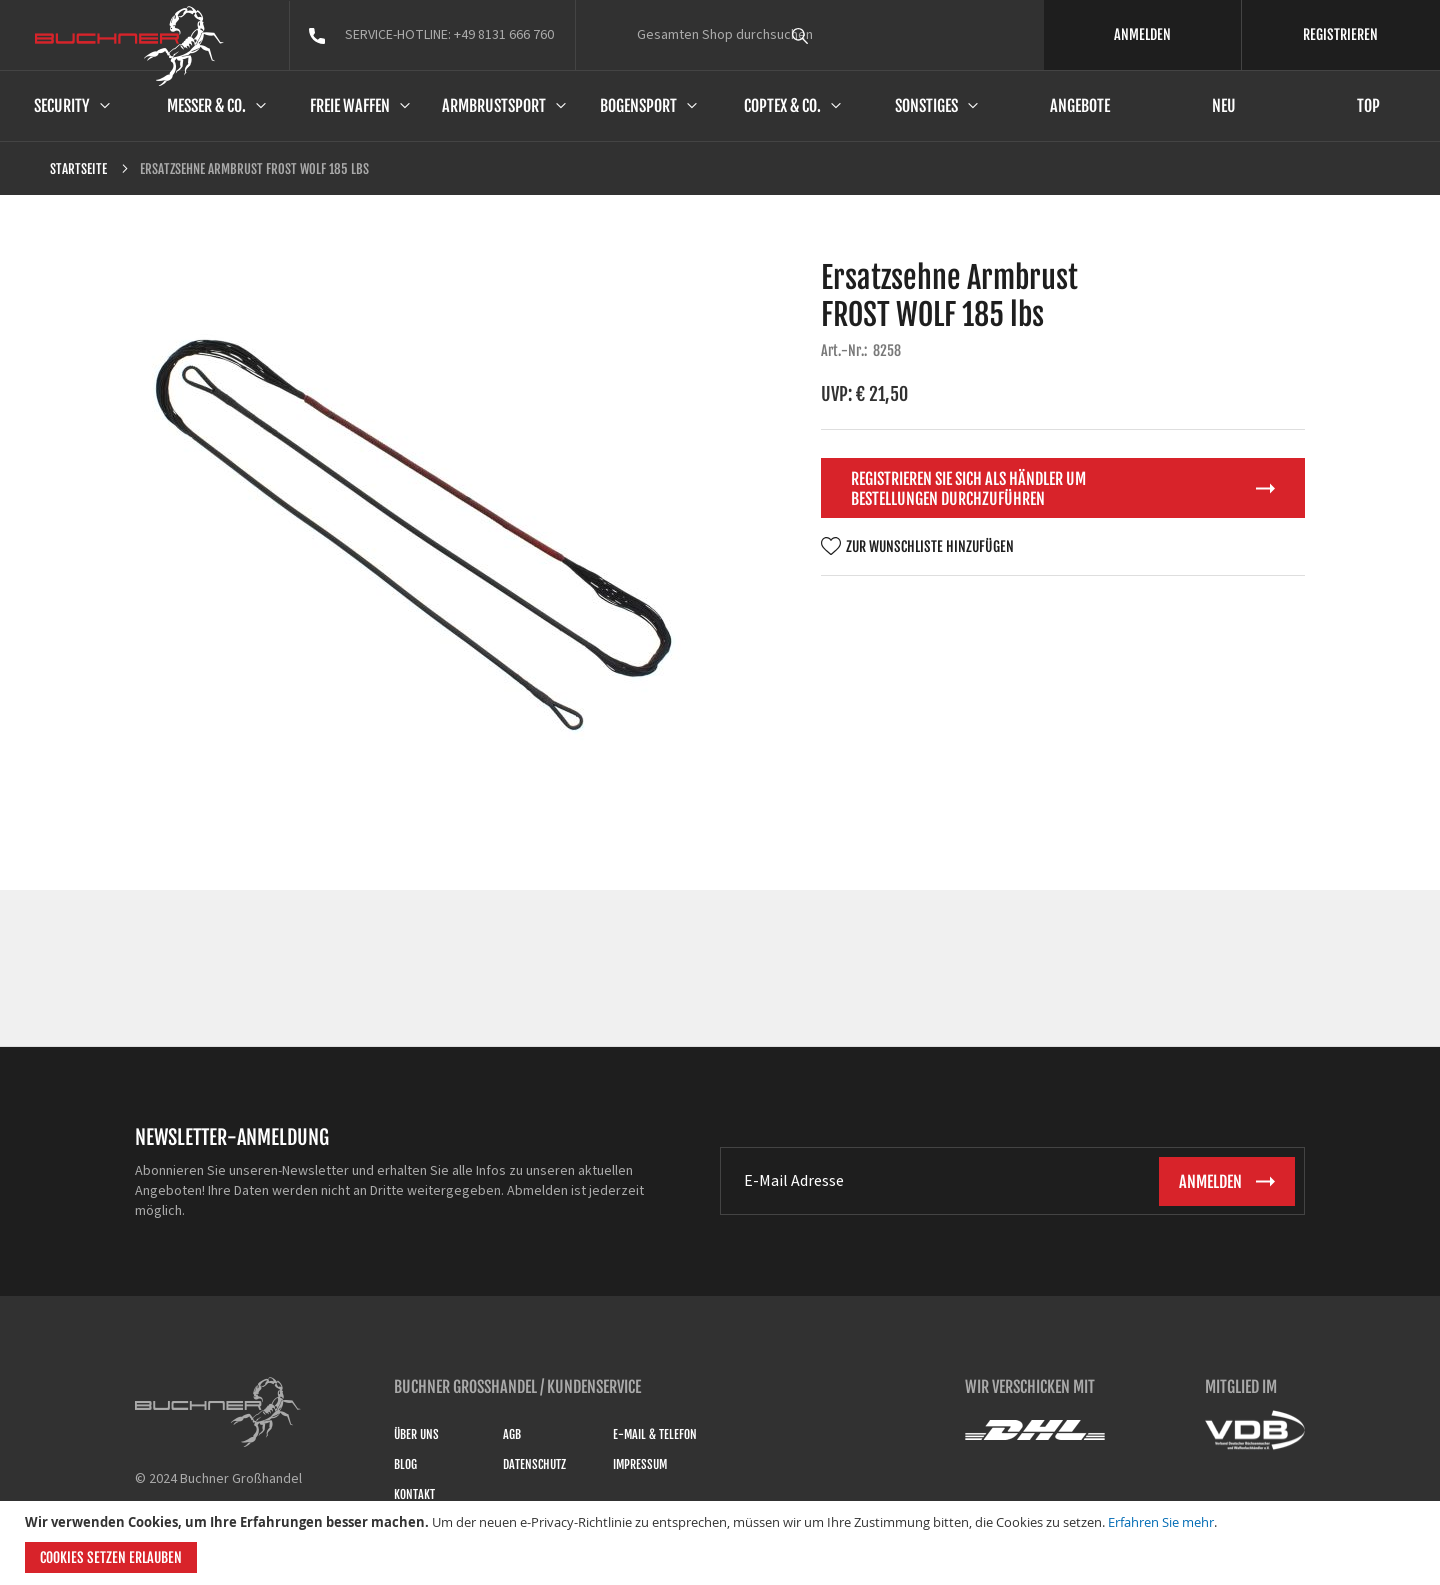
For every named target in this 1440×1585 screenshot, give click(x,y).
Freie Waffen (350, 106)
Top (1368, 106)
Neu (1224, 106)
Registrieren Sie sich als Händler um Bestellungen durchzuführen (968, 489)
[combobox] (837, 35)
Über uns (416, 1434)
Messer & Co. (206, 106)
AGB (512, 1434)
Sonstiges (926, 106)
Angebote (1080, 106)
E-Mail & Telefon (655, 1434)
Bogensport (638, 106)
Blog (405, 1464)
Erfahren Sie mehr (1161, 1522)
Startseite (78, 169)
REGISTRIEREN (1340, 34)
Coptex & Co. (782, 106)
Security (62, 106)
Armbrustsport (494, 106)
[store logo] (129, 46)
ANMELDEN (1142, 34)
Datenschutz (534, 1464)
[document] (722, 1543)
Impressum (640, 1464)
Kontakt (414, 1494)
